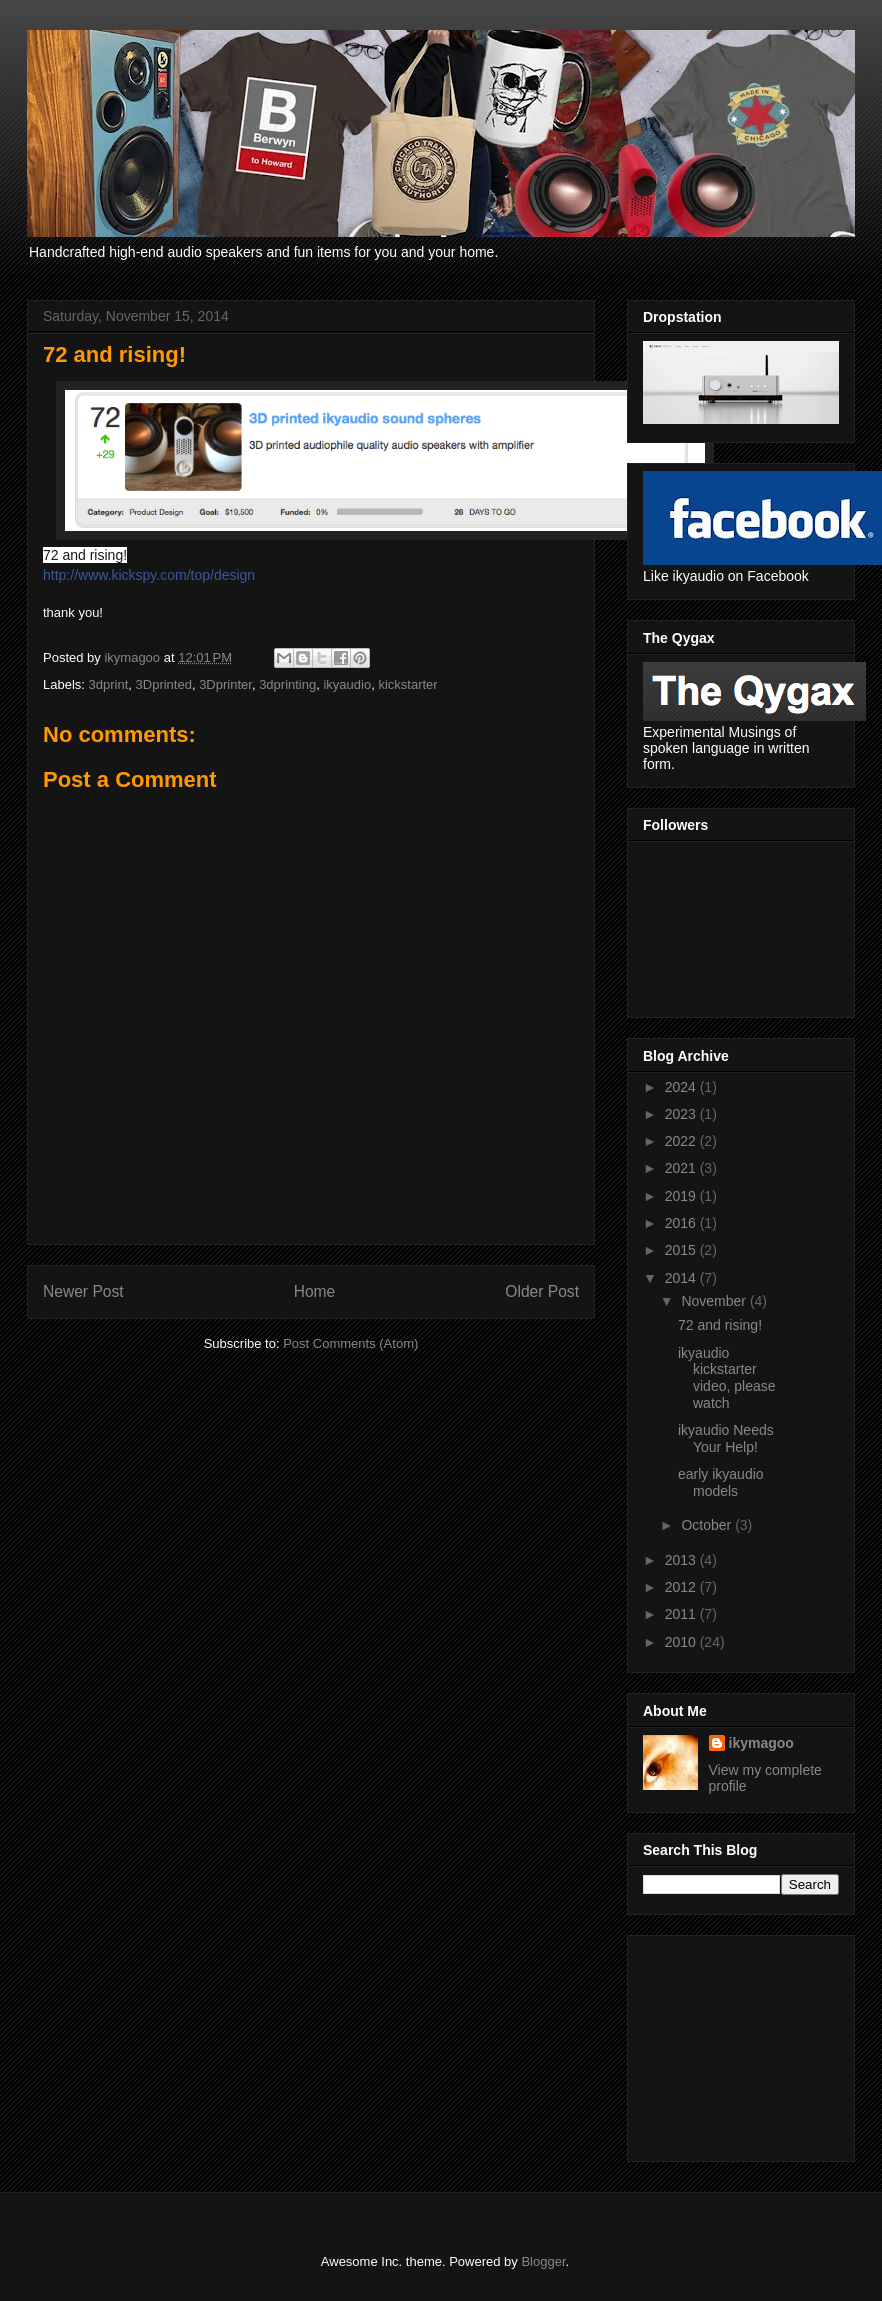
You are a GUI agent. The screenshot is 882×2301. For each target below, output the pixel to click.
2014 (682, 1278)
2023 (682, 1114)
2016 (682, 1223)
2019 (682, 1196)
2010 (682, 1642)
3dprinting (287, 684)
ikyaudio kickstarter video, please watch (727, 1378)
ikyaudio (347, 684)
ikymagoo (761, 1743)
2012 (682, 1587)
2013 (682, 1560)
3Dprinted (164, 684)
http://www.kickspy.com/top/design (149, 575)
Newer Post (83, 1291)
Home (315, 1291)
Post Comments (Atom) (350, 1343)
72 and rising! (720, 1325)
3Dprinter (225, 684)
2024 (682, 1087)
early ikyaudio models (721, 1482)
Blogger (543, 2261)
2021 (682, 1168)
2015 (682, 1250)
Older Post (542, 1291)
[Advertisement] (743, 2043)
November (715, 1301)
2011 (682, 1614)
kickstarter (407, 684)
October (708, 1525)
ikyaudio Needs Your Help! (726, 1438)
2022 (682, 1141)
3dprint (109, 684)
